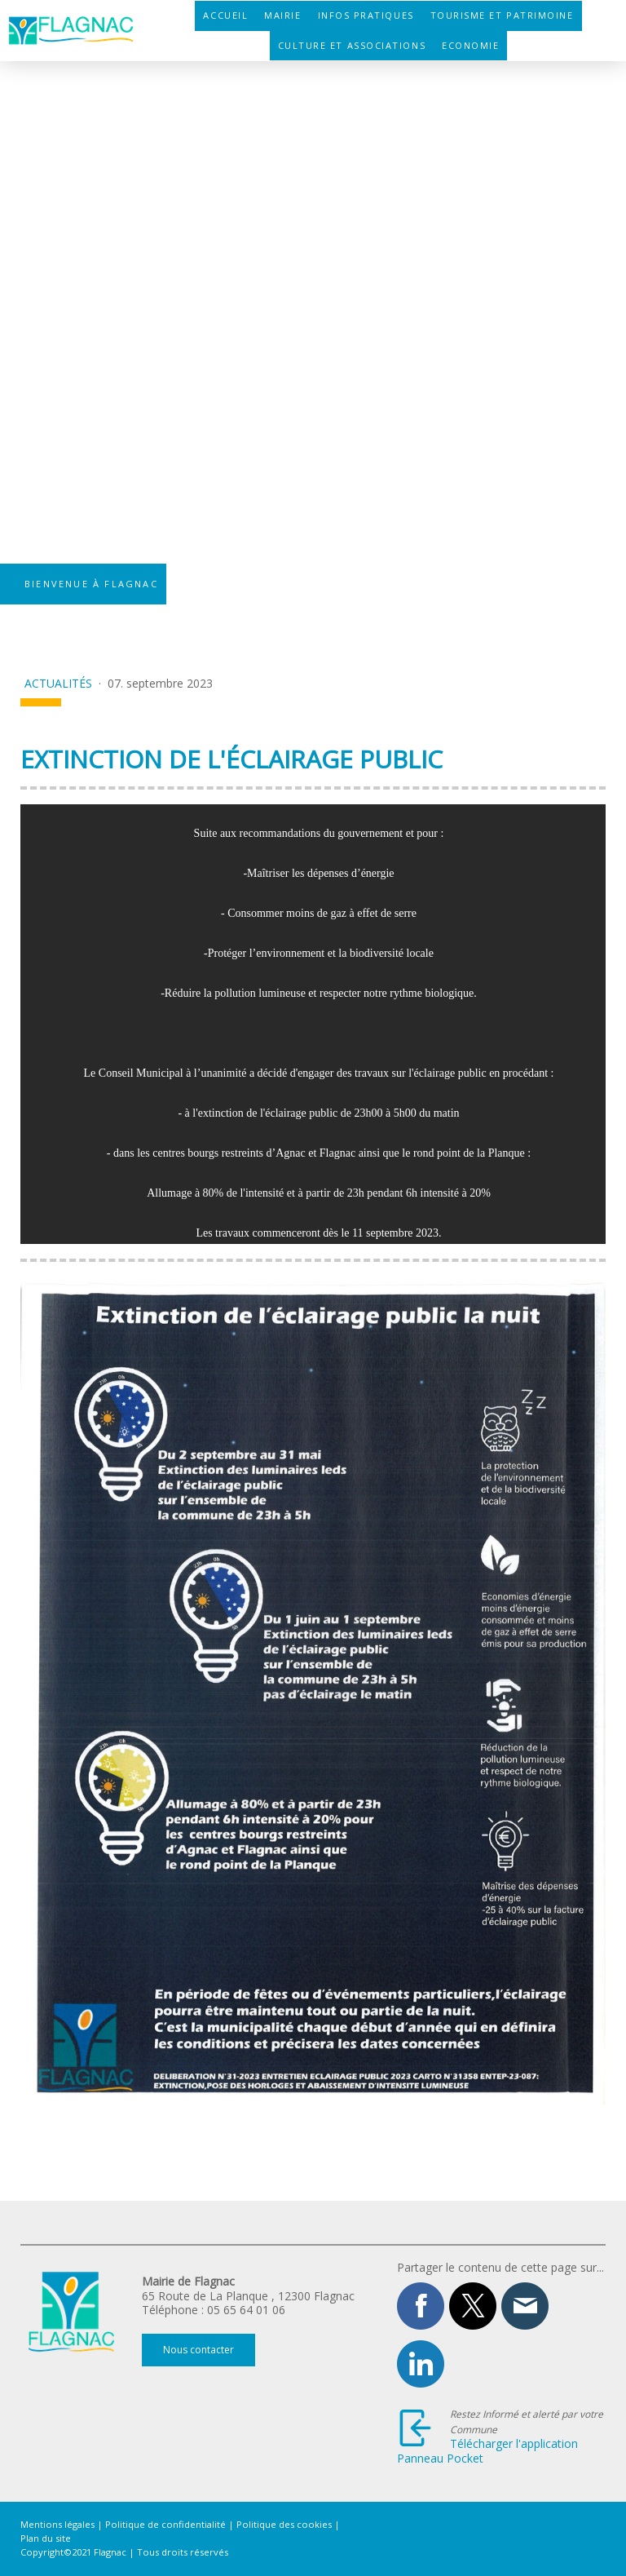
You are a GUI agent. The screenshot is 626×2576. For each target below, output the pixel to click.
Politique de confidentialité (165, 2524)
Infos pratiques (366, 15)
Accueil (225, 15)
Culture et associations (351, 45)
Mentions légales (57, 2524)
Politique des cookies (284, 2524)
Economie (470, 45)
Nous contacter (198, 2350)
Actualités (59, 683)
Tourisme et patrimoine (502, 15)
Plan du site (45, 2538)
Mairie (282, 15)
